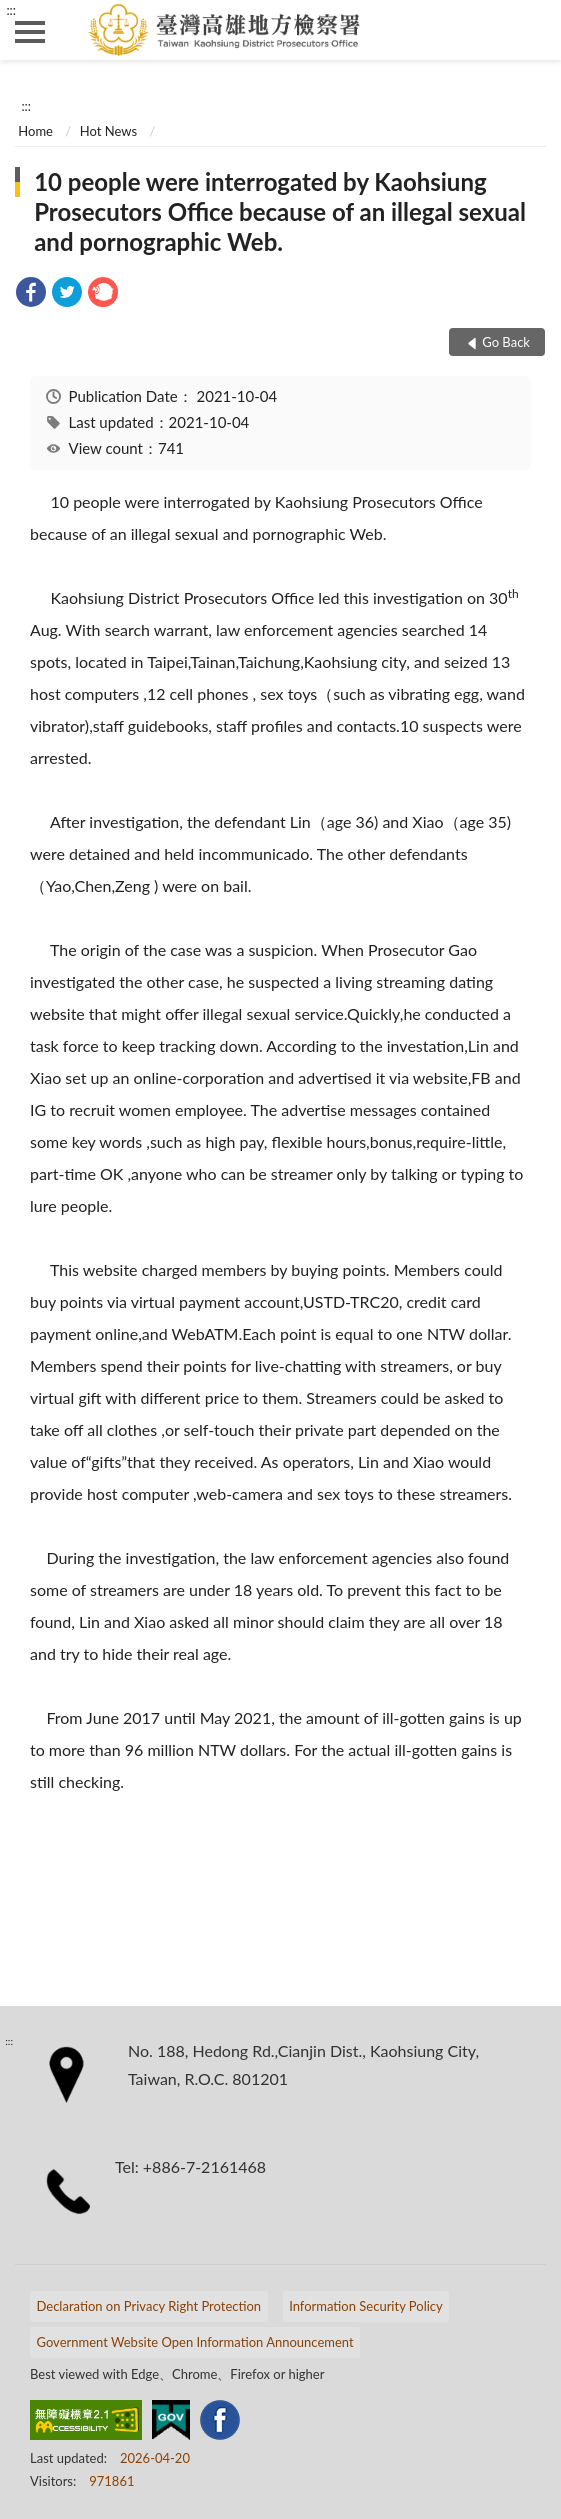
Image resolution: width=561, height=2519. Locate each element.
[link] (31, 294)
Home (35, 131)
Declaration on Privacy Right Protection (149, 2306)
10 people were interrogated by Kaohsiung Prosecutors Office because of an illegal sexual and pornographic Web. (280, 211)
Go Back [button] (506, 342)
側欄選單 (30, 32)
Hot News (108, 131)
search (531, 30)
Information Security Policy (366, 2306)
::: (11, 10)
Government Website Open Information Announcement (195, 2342)
